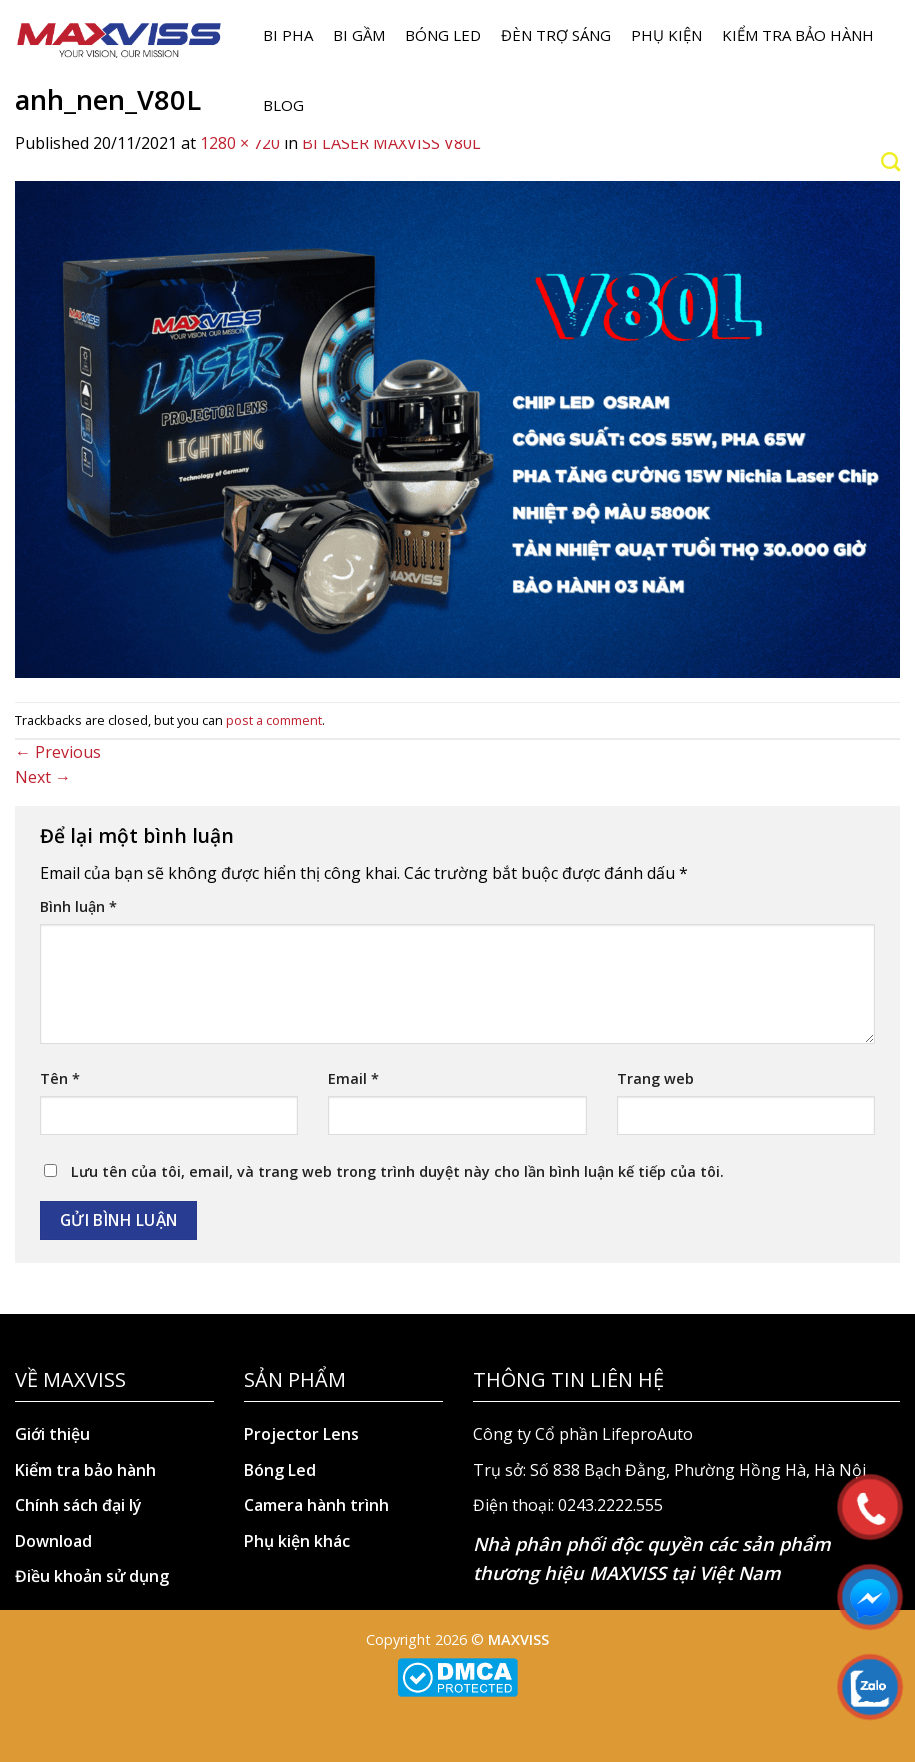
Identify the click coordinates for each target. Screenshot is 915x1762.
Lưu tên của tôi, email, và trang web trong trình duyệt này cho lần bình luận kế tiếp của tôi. (397, 1171)
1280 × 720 (240, 143)
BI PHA (288, 35)
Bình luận (78, 906)
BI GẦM (359, 35)
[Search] (890, 161)
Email (353, 1078)
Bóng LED (443, 35)
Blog (283, 105)
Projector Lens (301, 1434)
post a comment (274, 720)
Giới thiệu (52, 1434)
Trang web (655, 1078)
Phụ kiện (666, 35)
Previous (58, 752)
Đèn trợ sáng (556, 35)
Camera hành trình (316, 1505)
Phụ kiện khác (297, 1541)
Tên (60, 1078)
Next (43, 777)
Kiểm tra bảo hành (798, 35)
